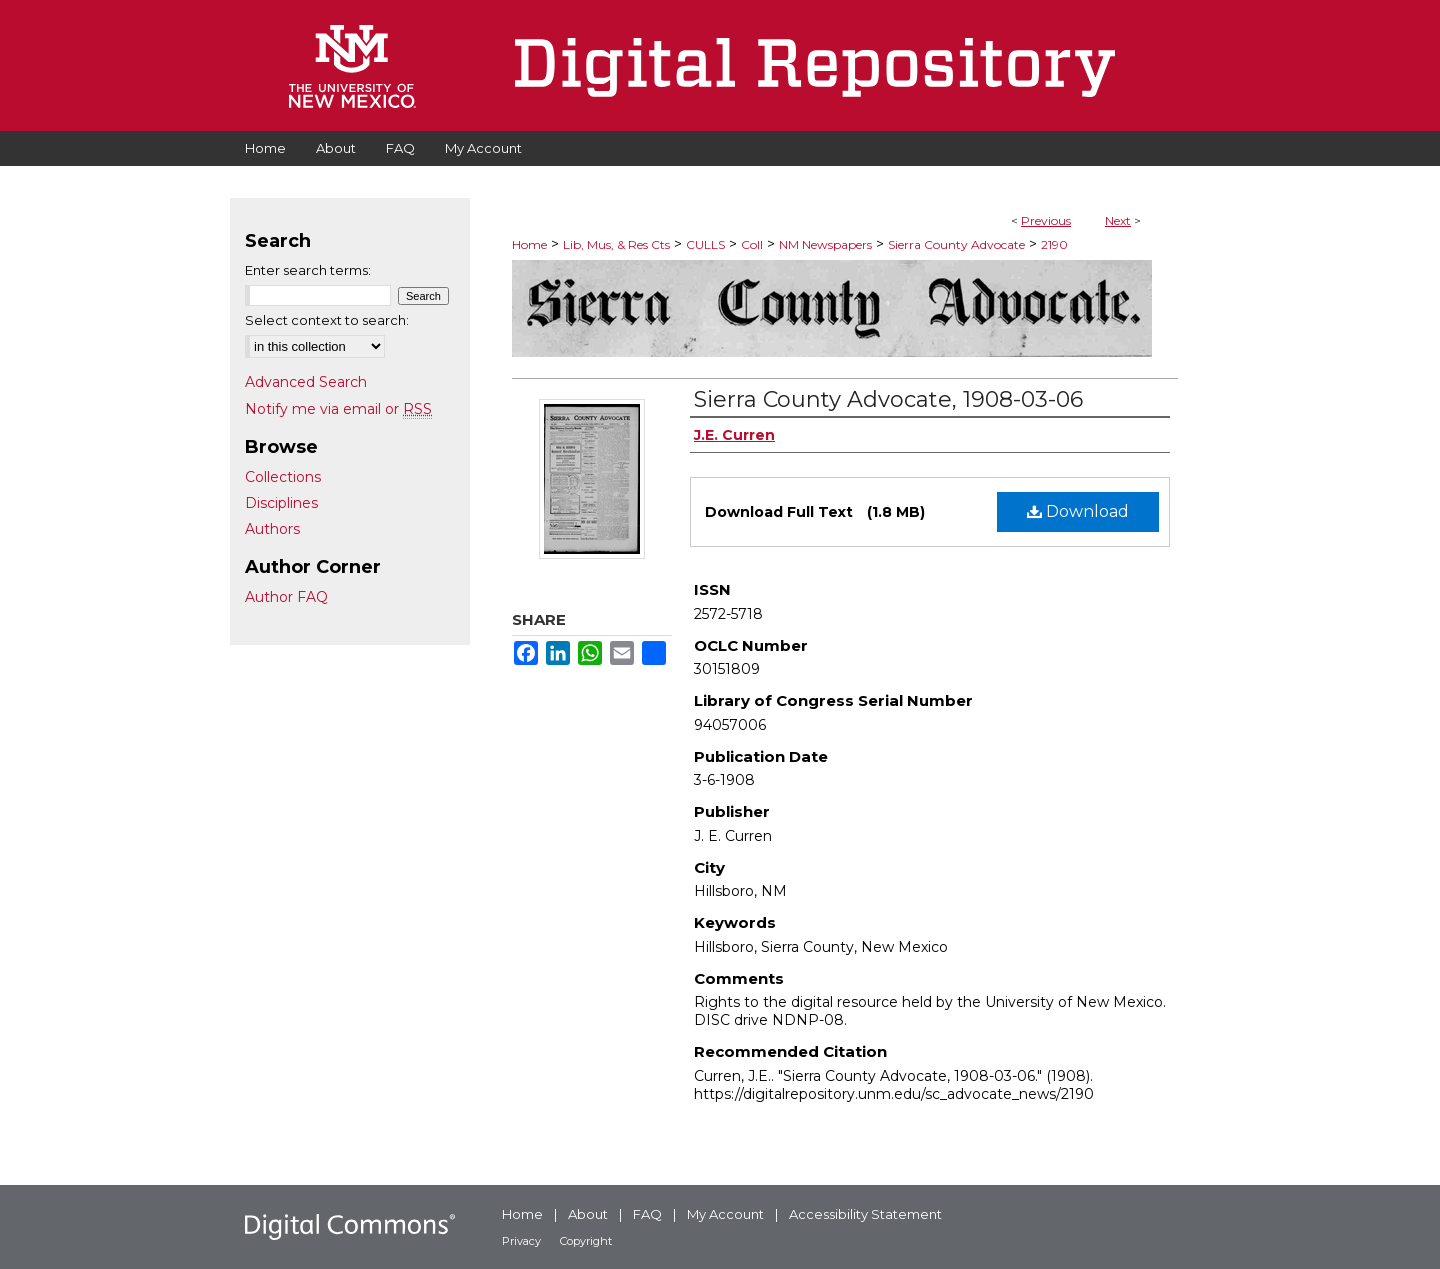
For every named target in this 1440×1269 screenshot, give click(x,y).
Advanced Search (306, 382)
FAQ (647, 1214)
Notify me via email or (338, 409)
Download (1078, 511)
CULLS (705, 244)
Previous (1046, 220)
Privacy (521, 1241)
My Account (725, 1214)
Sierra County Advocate (956, 244)
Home (529, 244)
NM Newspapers (825, 244)
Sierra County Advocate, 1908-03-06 (888, 399)
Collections (283, 477)
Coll (752, 244)
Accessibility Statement (865, 1214)
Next (1118, 220)
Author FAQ (286, 597)
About (588, 1214)
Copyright (586, 1241)
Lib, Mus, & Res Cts (616, 244)
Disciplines (281, 503)
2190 (1054, 244)
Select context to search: (327, 320)
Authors (272, 529)
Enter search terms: (308, 270)
